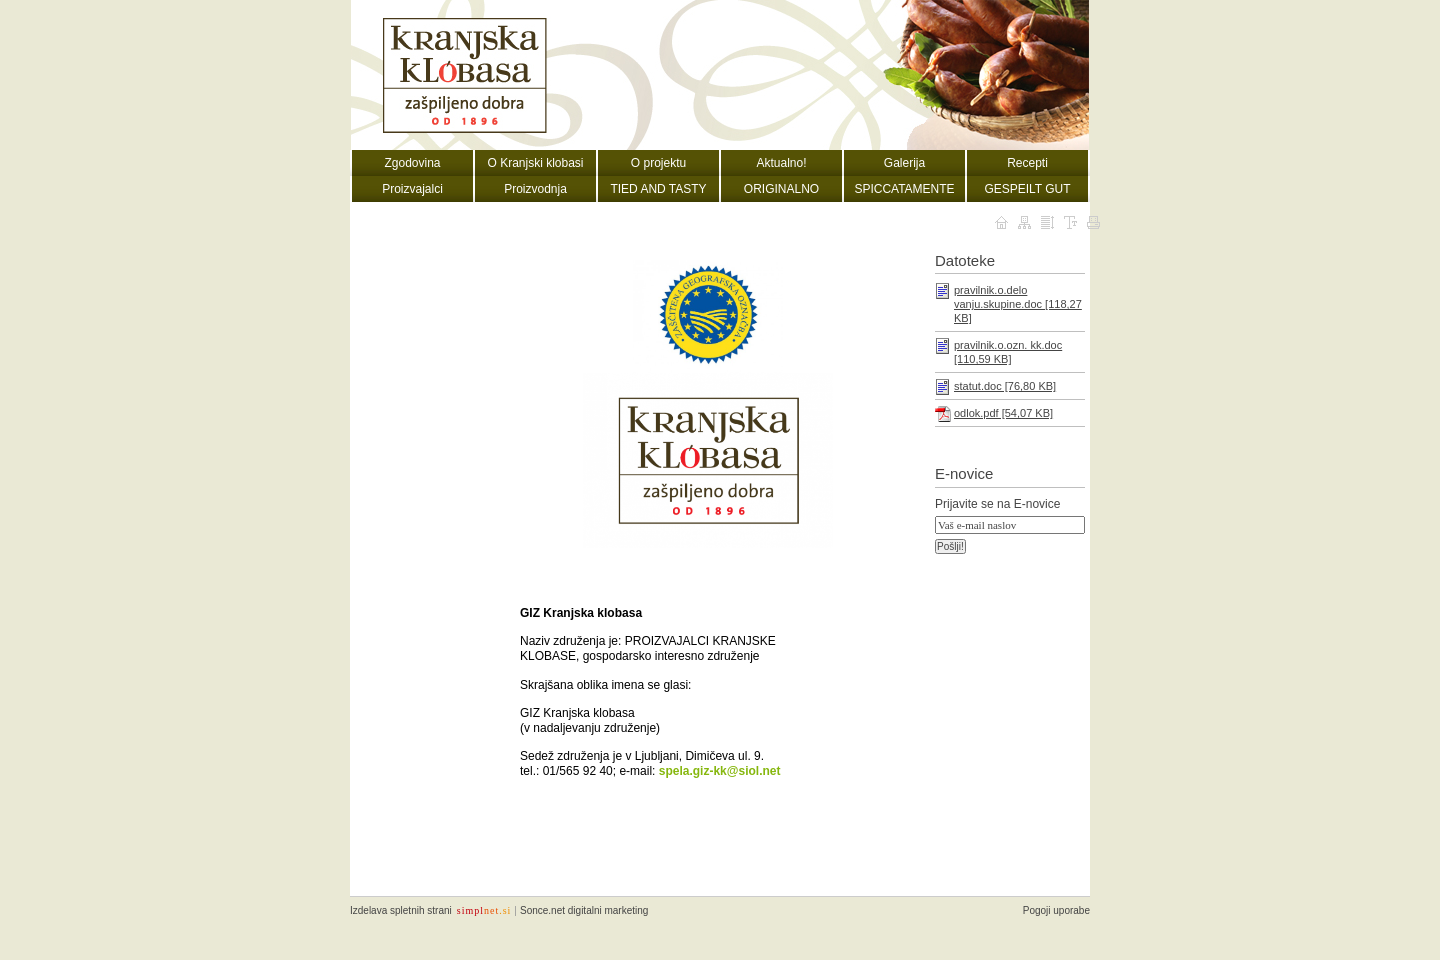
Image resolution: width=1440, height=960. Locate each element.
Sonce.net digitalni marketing (584, 910)
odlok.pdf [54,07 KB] (1003, 413)
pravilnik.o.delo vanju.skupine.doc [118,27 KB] (1018, 304)
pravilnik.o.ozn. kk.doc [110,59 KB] (1008, 352)
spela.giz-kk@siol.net (720, 771)
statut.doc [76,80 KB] (1005, 386)
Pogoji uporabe (1056, 910)
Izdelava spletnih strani (401, 910)
